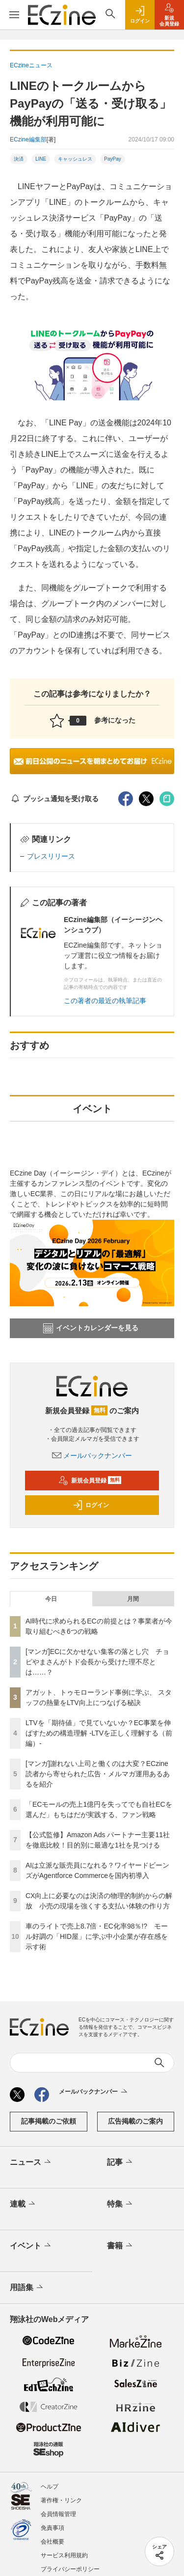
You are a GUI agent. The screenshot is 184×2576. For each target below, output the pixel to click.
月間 (133, 1599)
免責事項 (52, 2527)
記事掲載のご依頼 (48, 2121)
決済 (19, 159)
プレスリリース (51, 856)
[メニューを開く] (14, 14)
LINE (40, 159)
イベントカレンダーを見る (90, 1328)
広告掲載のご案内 (135, 2121)
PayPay (112, 159)
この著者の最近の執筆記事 (105, 1001)
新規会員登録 (90, 1480)
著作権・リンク (61, 2500)
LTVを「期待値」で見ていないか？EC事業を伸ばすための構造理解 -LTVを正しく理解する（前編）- (99, 1733)
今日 (51, 1599)
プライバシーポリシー (70, 2569)
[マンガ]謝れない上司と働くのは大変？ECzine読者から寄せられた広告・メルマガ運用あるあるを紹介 (98, 1774)
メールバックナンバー (92, 1455)
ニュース (31, 2162)
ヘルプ (49, 2486)
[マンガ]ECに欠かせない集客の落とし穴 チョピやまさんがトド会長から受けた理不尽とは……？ (97, 1662)
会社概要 (52, 2541)
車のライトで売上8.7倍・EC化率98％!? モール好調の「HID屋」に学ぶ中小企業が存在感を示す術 (97, 1936)
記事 (120, 2162)
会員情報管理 (58, 2514)
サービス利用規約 (64, 2555)
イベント (31, 2246)
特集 (120, 2204)
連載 (23, 2204)
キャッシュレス (75, 159)
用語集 (27, 2288)
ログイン (91, 1505)
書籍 (120, 2246)
